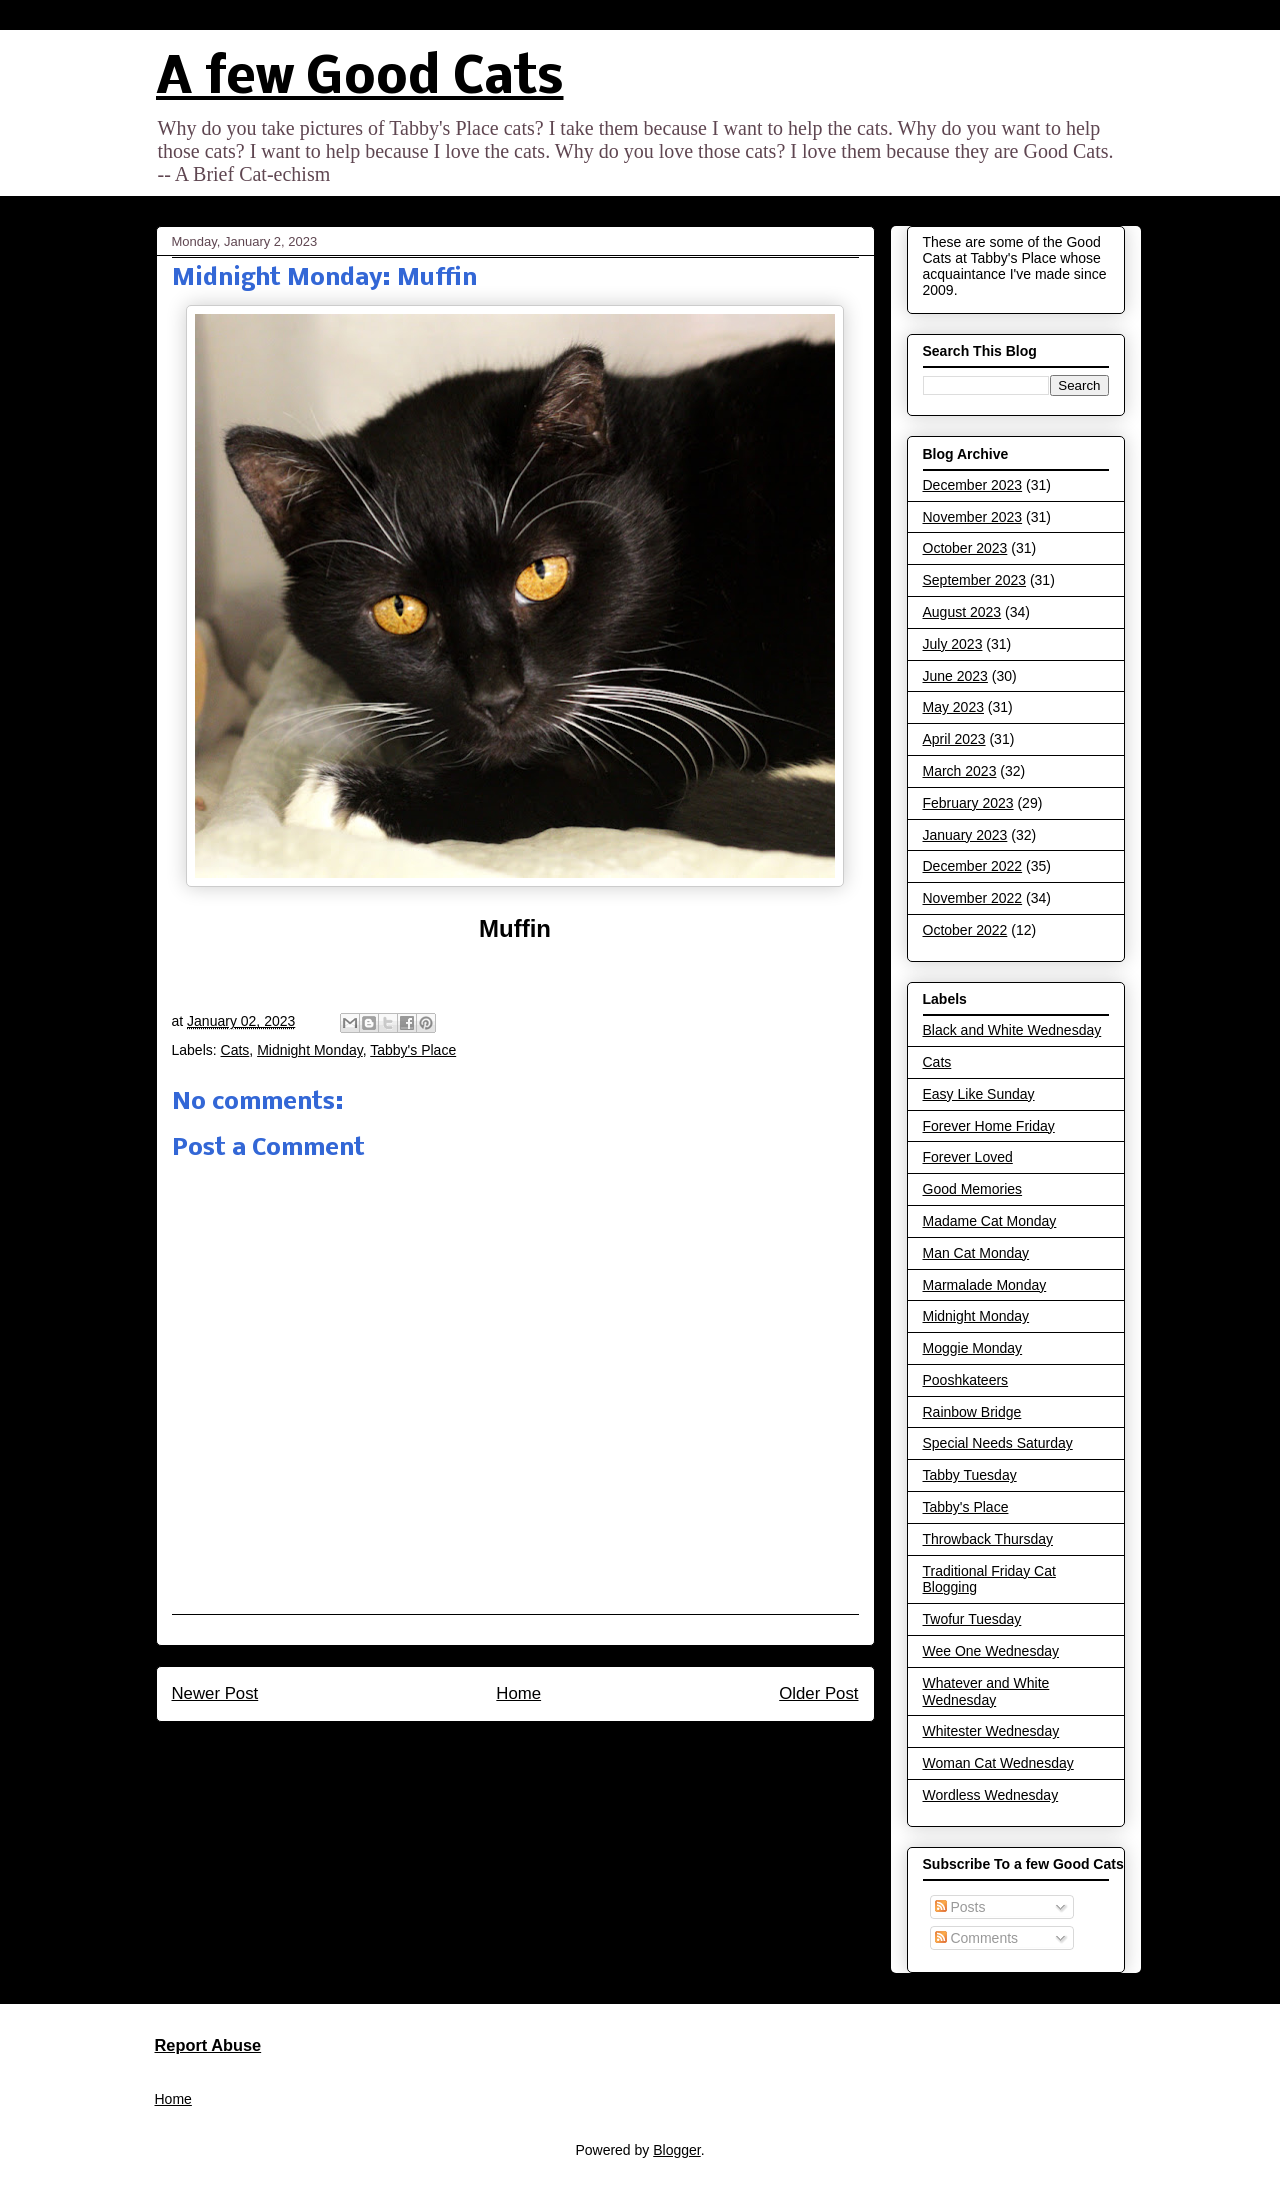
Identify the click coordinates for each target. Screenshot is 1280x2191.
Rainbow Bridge (972, 1412)
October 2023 (965, 548)
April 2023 (954, 739)
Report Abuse (208, 2045)
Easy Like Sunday (979, 1094)
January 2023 (965, 835)
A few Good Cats (360, 79)
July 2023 (953, 644)
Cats (235, 1050)
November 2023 (973, 517)
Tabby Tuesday (970, 1475)
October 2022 (965, 930)
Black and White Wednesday (1012, 1030)
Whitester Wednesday (991, 1731)
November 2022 (973, 898)
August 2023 (962, 612)
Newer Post (215, 1693)
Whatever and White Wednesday (986, 1691)
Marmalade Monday (985, 1285)
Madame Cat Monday (990, 1221)
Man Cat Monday (976, 1253)
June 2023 (955, 676)
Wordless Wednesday (991, 1795)
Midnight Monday (310, 1050)
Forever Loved (968, 1157)
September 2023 (975, 580)
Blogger (676, 2150)
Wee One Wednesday (991, 1651)
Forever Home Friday (989, 1126)
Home (518, 1693)
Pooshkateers (966, 1380)
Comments (977, 1938)
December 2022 (973, 866)
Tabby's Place (413, 1050)
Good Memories (973, 1189)
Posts (960, 1907)
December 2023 (973, 485)
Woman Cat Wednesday (998, 1763)
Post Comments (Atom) (557, 1748)
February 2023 (968, 803)
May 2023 (953, 707)
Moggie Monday (973, 1348)
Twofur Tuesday (972, 1619)
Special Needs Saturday (998, 1443)
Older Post (818, 1693)
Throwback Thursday (988, 1539)
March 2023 (960, 771)
